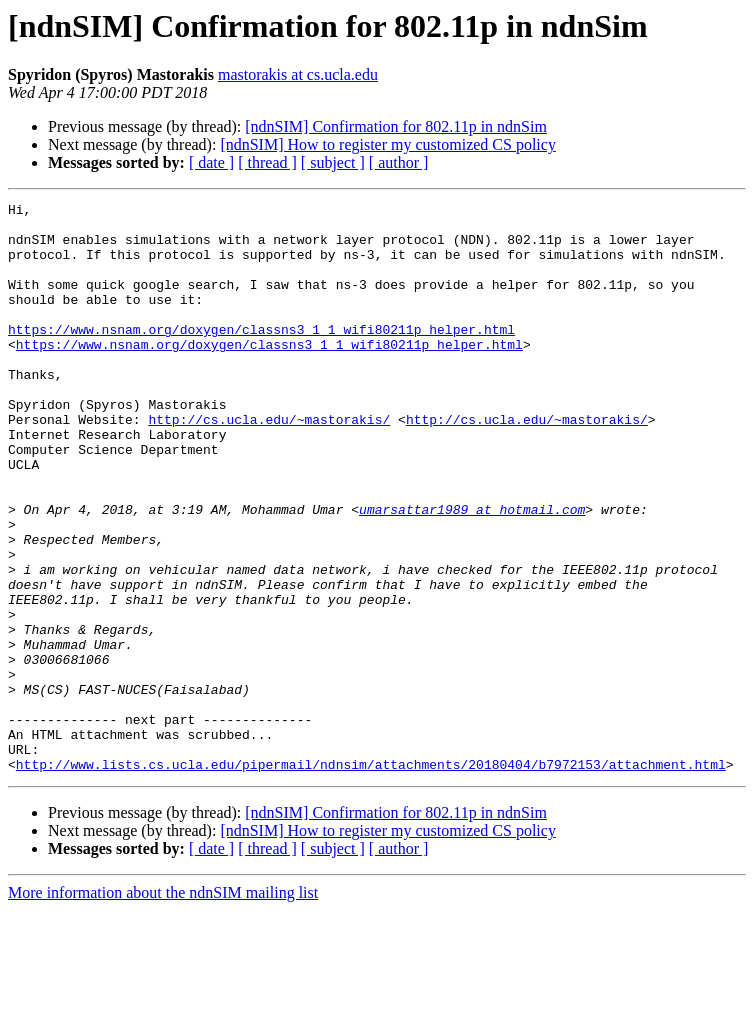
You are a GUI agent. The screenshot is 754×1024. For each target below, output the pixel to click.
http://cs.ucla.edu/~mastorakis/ (269, 464)
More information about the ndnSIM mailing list (163, 1006)
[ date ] (211, 162)
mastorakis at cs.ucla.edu (298, 74)
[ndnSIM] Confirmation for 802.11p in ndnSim (396, 126)
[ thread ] (267, 162)
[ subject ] (333, 162)
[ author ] (399, 162)
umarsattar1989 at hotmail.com (472, 572)
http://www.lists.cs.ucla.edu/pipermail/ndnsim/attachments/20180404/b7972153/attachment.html (371, 878)
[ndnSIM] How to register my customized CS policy (388, 144)
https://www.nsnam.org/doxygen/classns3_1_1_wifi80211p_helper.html (261, 356)
